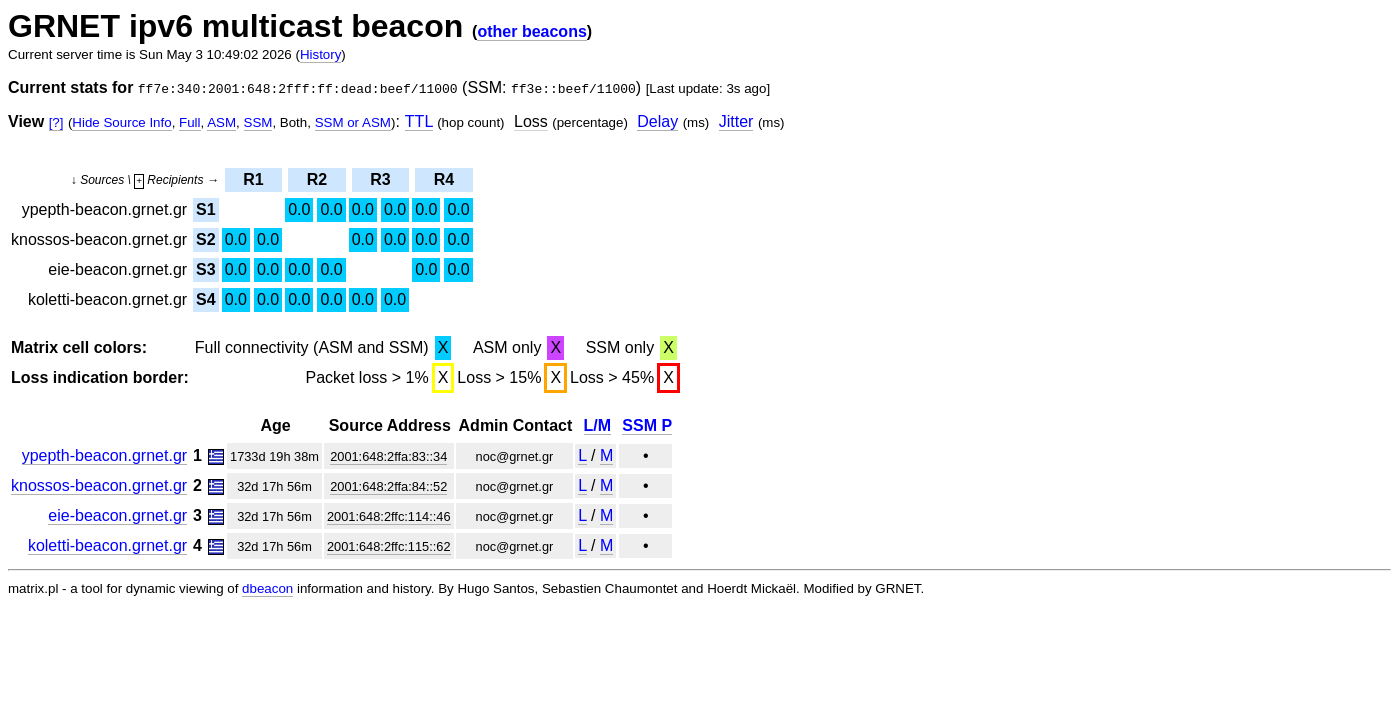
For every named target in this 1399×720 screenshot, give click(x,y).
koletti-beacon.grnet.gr (107, 545)
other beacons (531, 31)
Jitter (736, 121)
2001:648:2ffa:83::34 (388, 456)
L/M (598, 425)
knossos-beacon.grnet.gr (99, 485)
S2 (206, 239)
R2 (317, 179)
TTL (419, 121)
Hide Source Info (121, 122)
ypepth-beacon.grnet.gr (104, 455)
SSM (258, 122)
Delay (657, 121)
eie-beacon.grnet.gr (117, 515)
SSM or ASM (353, 122)
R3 (380, 179)
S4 (206, 299)
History (320, 54)
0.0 (299, 209)
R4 (444, 179)
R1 (253, 179)
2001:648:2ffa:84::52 (388, 486)
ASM (221, 122)
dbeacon (267, 588)
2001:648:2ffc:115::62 (389, 546)
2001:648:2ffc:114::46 (389, 516)
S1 (206, 209)
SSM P (647, 425)
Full (189, 122)
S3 (206, 269)
